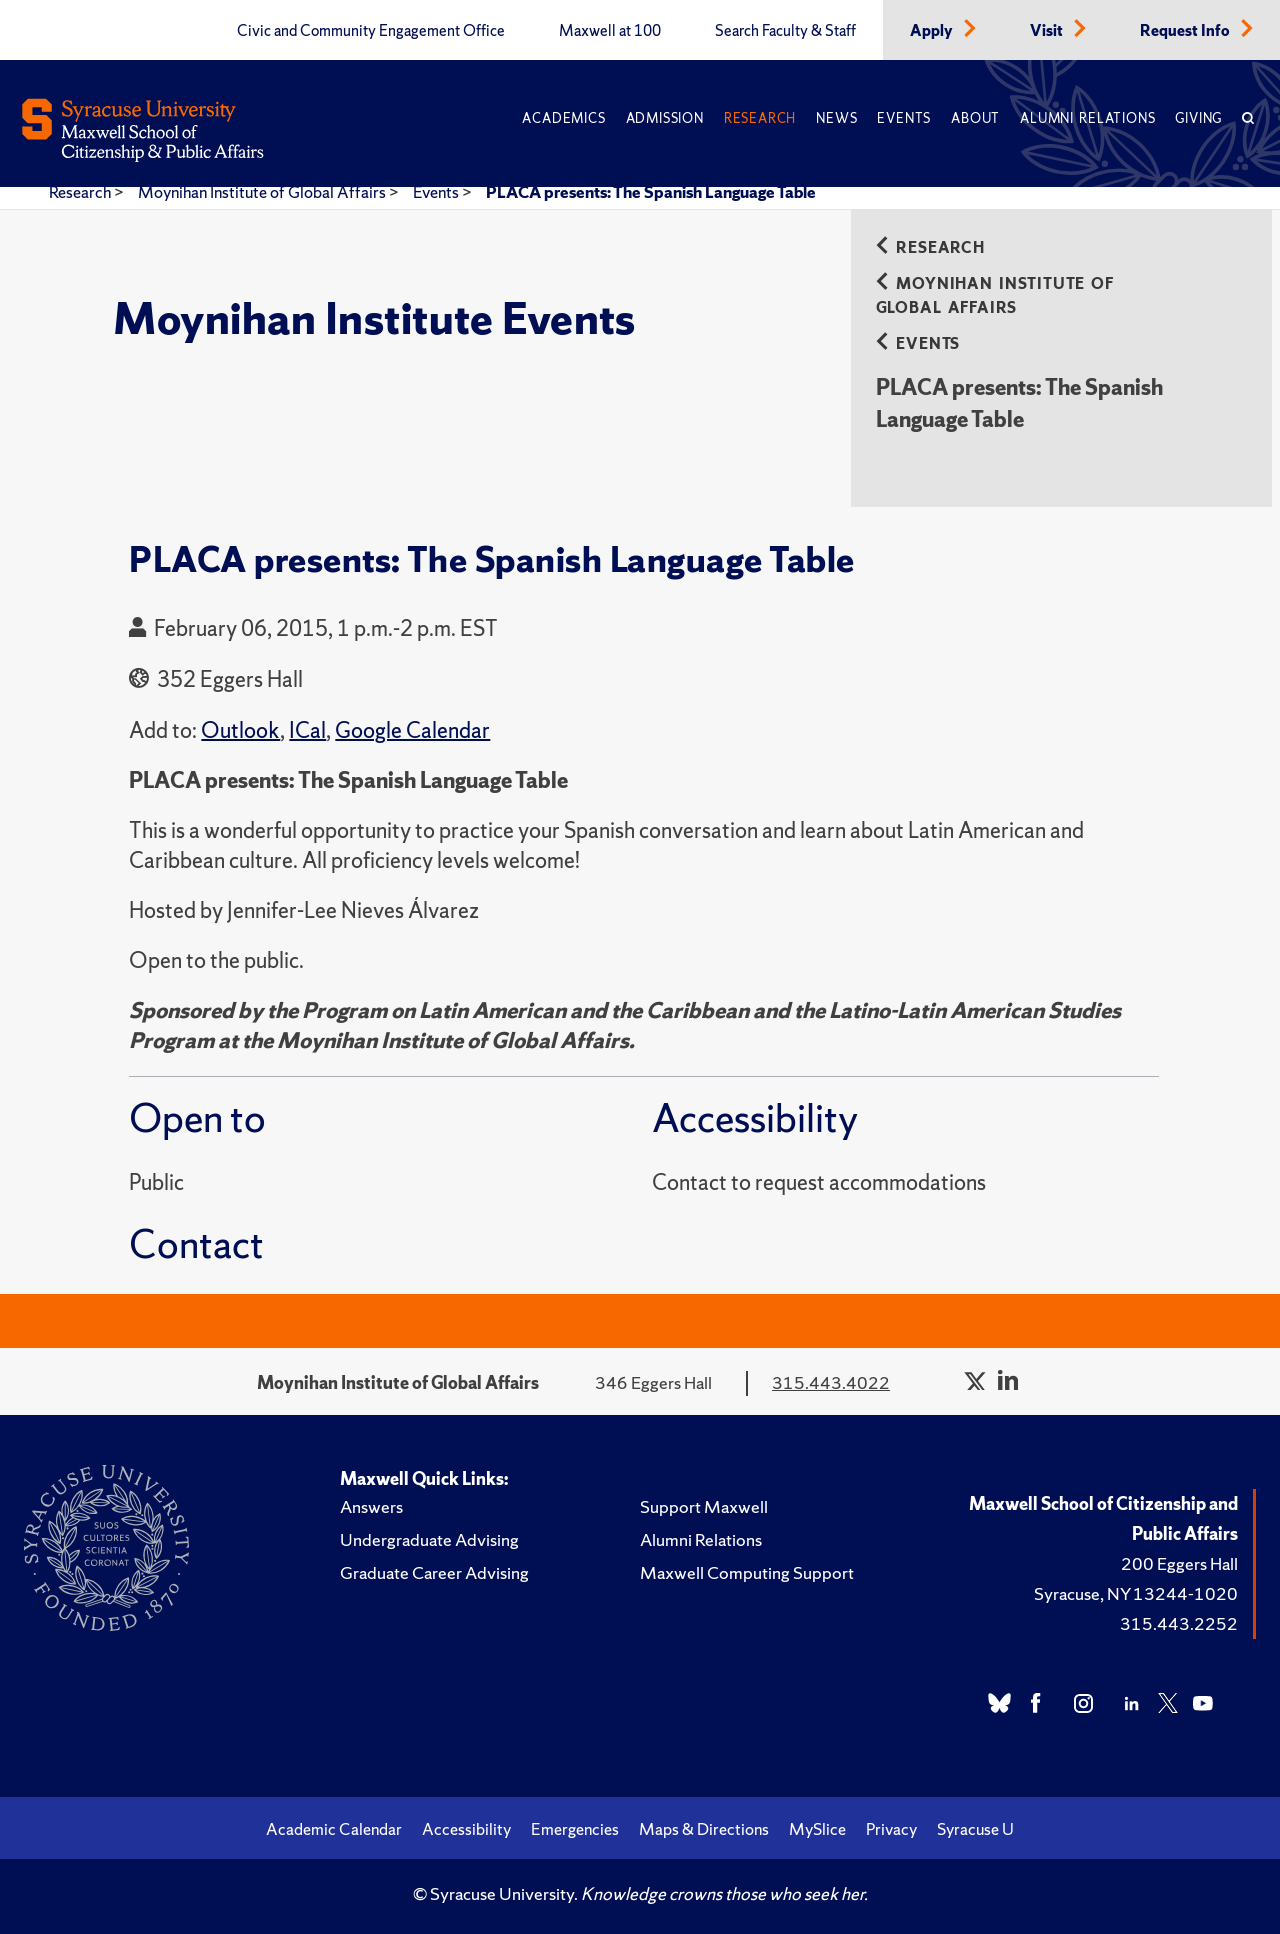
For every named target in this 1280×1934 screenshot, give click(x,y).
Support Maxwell (704, 1506)
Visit (1048, 31)
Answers (371, 1506)
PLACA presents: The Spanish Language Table (651, 192)
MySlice (817, 1829)
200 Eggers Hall (1179, 1563)
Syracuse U (975, 1829)
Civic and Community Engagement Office (371, 31)
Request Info (1186, 31)
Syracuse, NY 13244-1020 (1136, 1593)
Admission (665, 118)
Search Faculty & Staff (785, 31)
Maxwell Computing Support (747, 1572)
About (975, 118)
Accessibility (466, 1829)
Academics (563, 118)
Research (760, 118)
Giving (1198, 118)
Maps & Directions (704, 1829)
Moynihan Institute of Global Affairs (263, 192)
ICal (307, 730)
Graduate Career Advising (434, 1572)
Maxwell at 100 (610, 31)
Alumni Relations (1087, 118)
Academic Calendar (334, 1829)
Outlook (240, 730)
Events (904, 118)
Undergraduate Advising (429, 1539)
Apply (933, 31)
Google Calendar (412, 730)
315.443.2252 (1179, 1623)
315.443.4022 (831, 1382)
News (836, 118)
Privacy (891, 1829)
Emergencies (575, 1829)
